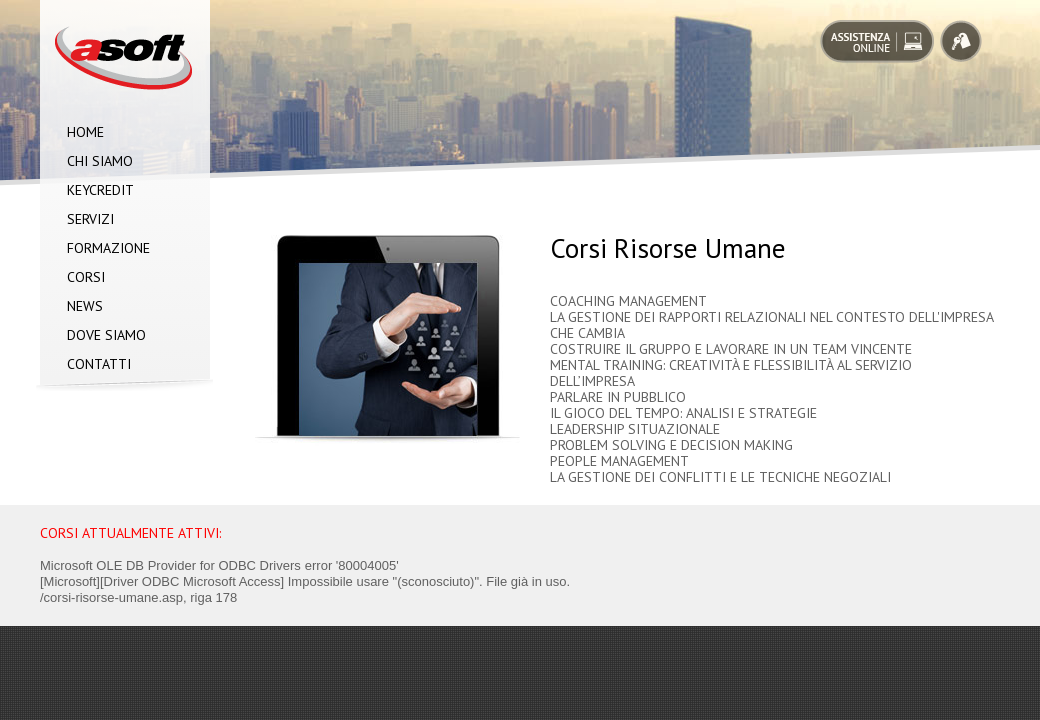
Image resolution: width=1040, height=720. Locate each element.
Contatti (99, 364)
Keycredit (100, 190)
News (85, 306)
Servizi (90, 219)
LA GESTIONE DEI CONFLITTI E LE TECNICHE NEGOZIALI (720, 477)
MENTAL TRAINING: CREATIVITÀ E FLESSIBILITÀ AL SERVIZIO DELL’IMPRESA (731, 373)
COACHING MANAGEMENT (628, 301)
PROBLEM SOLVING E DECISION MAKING (671, 445)
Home (85, 132)
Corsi (86, 277)
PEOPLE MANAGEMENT (619, 461)
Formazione (108, 248)
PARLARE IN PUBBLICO (618, 397)
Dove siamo (106, 335)
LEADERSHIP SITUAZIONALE (635, 429)
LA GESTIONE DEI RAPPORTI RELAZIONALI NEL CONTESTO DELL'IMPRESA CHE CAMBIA (771, 325)
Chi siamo (100, 161)
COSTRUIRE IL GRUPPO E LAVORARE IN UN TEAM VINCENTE (731, 349)
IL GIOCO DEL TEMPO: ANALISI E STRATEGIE (683, 413)
